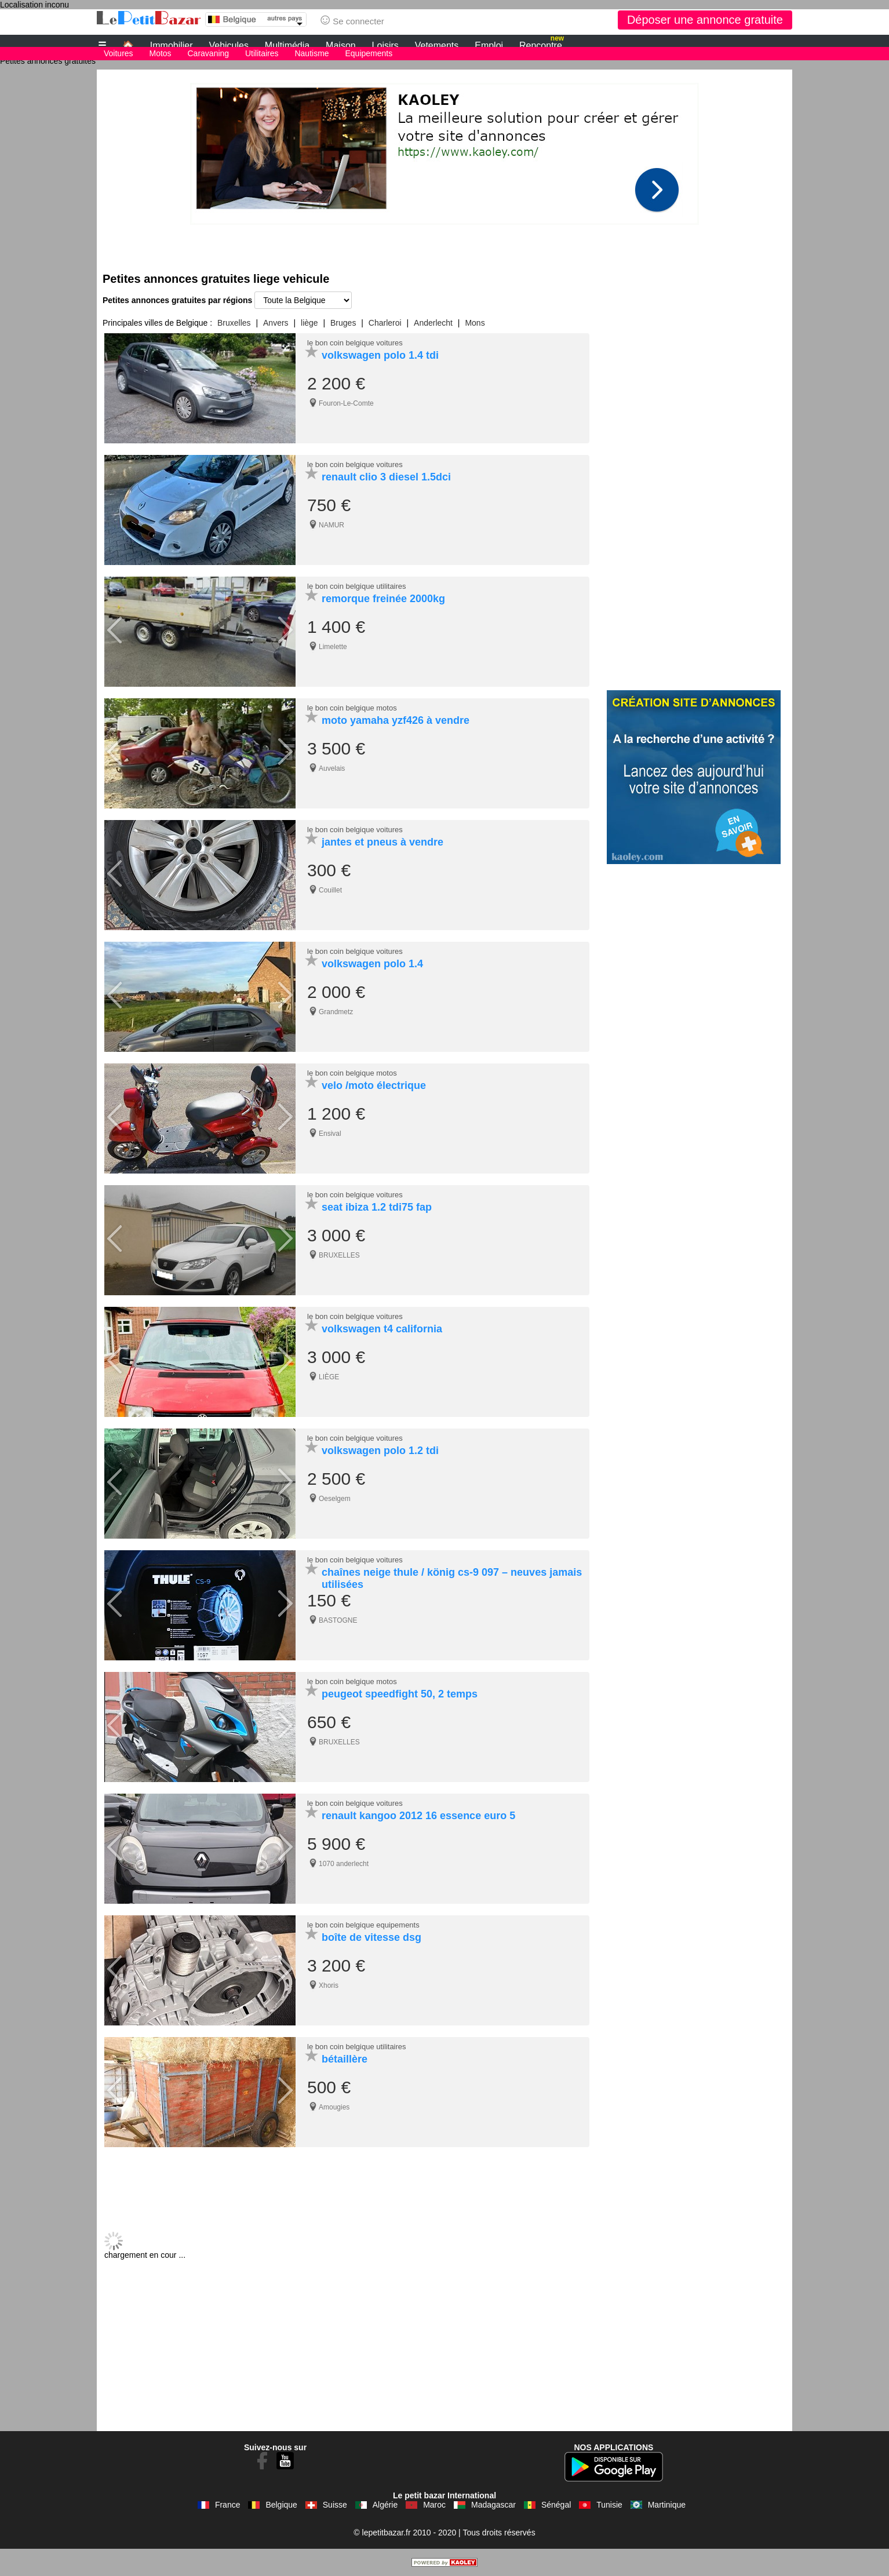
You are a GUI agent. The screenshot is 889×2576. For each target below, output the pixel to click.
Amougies (334, 2107)
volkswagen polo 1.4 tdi (380, 355)
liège (309, 322)
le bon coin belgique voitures (355, 342)
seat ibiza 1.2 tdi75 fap (377, 1207)
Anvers (276, 322)
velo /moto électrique (374, 1085)
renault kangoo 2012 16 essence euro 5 (418, 1815)
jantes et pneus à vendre (382, 842)
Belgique (281, 2504)
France (228, 2504)
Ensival (330, 1133)
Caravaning (208, 53)
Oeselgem (335, 1499)
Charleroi (385, 322)
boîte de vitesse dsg (371, 1937)
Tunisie (609, 2504)
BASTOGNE (338, 1620)
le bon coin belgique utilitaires (356, 586)
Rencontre (541, 44)
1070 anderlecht (344, 1864)
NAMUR (331, 525)
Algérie (385, 2504)
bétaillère (344, 2059)
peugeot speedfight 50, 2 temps (400, 1694)
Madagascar (493, 2504)
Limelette (333, 647)
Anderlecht (433, 322)
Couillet (330, 890)
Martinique (667, 2504)
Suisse (335, 2504)
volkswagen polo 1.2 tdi (380, 1450)
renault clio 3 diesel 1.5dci (386, 477)
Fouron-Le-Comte (346, 403)
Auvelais (332, 768)
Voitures (118, 53)
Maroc (434, 2504)
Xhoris (328, 1985)
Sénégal (556, 2504)
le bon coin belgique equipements (363, 1925)
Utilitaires (262, 53)
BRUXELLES (339, 1255)
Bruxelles (234, 322)
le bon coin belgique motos (352, 708)
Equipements (369, 53)
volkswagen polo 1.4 (372, 964)
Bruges (343, 322)
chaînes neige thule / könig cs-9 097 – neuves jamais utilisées (452, 1578)
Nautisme (311, 53)
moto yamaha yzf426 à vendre (395, 720)
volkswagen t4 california (382, 1329)
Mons (474, 322)
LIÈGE (329, 1377)
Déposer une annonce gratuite (705, 19)
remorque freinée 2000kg (383, 598)
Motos (160, 53)
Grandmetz (336, 1012)
